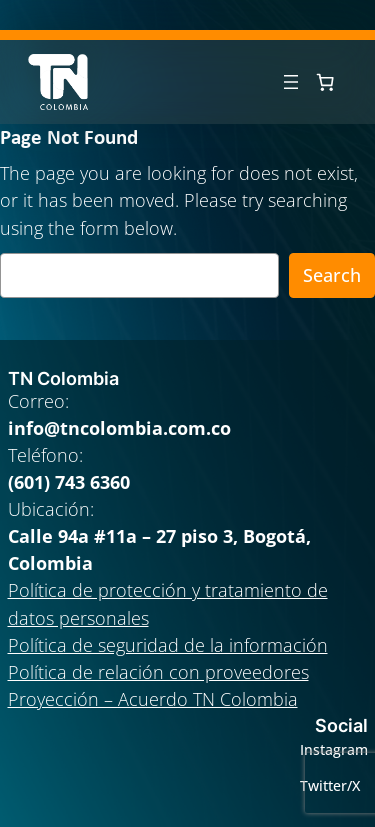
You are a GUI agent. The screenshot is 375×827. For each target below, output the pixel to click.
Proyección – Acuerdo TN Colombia (153, 699)
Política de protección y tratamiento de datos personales (168, 603)
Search (332, 275)
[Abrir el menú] (291, 82)
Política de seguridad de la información (168, 645)
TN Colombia (63, 378)
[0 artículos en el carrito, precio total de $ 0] (325, 82)
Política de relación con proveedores (158, 672)
